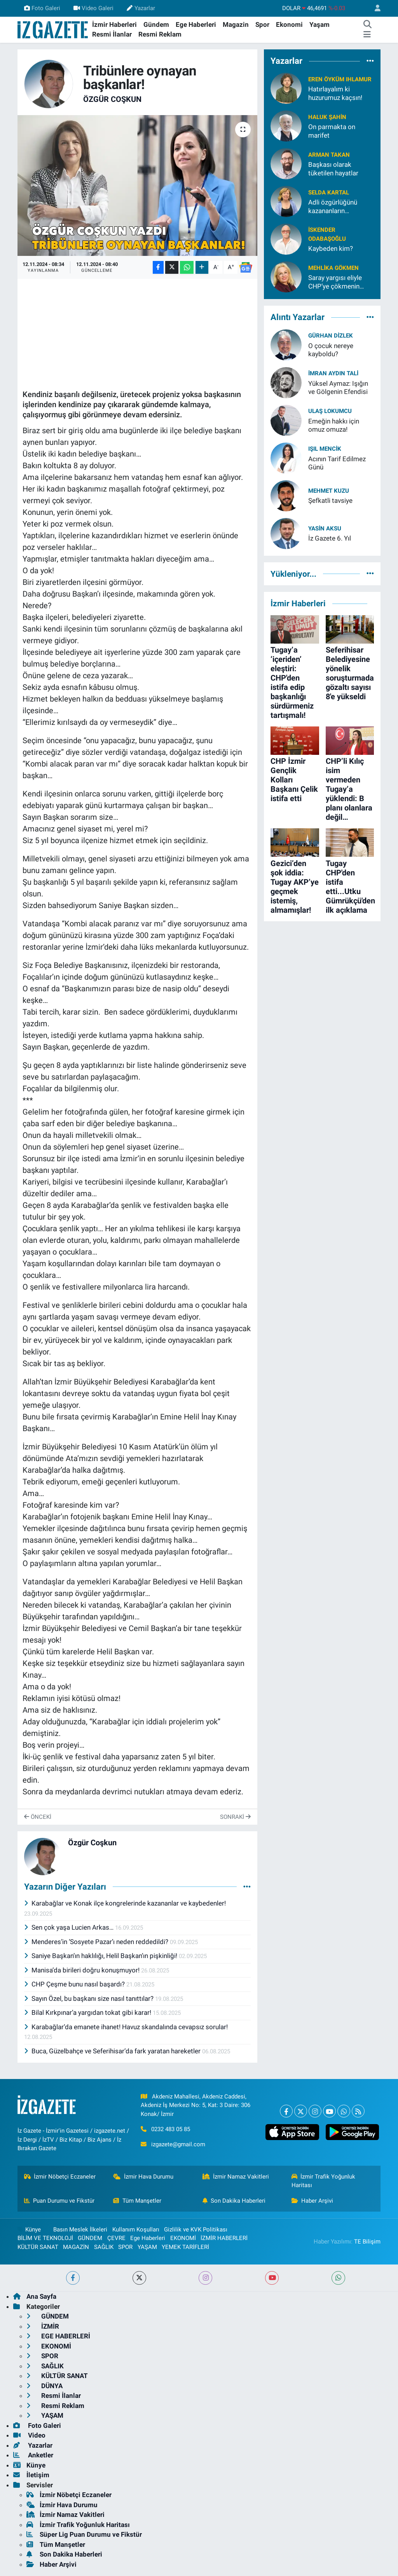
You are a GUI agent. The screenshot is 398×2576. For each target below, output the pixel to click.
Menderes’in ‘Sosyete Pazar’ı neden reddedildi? (97, 1942)
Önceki (37, 1816)
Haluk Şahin (327, 117)
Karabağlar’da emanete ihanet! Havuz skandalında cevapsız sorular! (126, 2027)
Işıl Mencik (324, 448)
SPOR (125, 2247)
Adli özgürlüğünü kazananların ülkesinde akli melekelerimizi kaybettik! (332, 206)
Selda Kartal (328, 192)
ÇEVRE (116, 2238)
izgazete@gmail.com (178, 2144)
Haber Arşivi (312, 2200)
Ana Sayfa (34, 2296)
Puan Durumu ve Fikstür (59, 2200)
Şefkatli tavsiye (330, 500)
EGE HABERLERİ (58, 2336)
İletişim (31, 2475)
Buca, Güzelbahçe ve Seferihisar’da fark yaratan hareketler (113, 2051)
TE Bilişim (367, 2241)
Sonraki (235, 1816)
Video (29, 2435)
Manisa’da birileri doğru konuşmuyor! (82, 1970)
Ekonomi (289, 24)
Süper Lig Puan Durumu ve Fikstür (84, 2534)
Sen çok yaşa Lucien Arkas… (69, 1927)
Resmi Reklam (160, 34)
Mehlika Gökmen (333, 267)
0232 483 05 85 (170, 2129)
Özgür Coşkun (112, 99)
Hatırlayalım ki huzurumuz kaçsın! (335, 93)
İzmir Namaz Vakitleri (235, 2176)
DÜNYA (44, 2386)
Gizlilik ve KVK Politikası (195, 2229)
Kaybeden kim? (330, 248)
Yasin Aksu (324, 528)
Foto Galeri (42, 8)
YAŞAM (147, 2247)
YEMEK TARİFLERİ (185, 2247)
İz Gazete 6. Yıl (329, 538)
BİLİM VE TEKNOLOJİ (45, 2238)
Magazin (236, 24)
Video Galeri (93, 8)
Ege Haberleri (196, 24)
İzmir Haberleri (114, 24)
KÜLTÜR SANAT (37, 2247)
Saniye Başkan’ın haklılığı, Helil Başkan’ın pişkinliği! (101, 1956)
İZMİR (42, 2326)
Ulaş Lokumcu (330, 411)
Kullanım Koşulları (135, 2229)
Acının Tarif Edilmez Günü (337, 463)
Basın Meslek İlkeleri (80, 2229)
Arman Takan (329, 154)
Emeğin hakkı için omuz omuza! (333, 425)
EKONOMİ (183, 2238)
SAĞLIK (103, 2247)
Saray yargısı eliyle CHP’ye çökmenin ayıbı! (335, 282)
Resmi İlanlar (112, 34)
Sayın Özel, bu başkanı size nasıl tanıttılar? (89, 1998)
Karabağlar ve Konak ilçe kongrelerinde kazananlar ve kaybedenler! (125, 1903)
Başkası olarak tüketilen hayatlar (333, 169)
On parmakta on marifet (331, 131)
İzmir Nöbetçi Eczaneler (60, 2176)
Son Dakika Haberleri (234, 2200)
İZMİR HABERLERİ (224, 2238)
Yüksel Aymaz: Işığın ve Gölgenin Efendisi (338, 388)
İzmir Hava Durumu (143, 2176)
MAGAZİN (76, 2247)
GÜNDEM (90, 2238)
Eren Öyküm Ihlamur (340, 79)
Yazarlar (141, 8)
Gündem (156, 24)
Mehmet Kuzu (328, 490)
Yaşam (319, 24)
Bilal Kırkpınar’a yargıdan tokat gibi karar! (88, 2012)
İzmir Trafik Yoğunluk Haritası (324, 2181)
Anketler (33, 2455)
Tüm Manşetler (137, 2200)
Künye (29, 2229)
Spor (262, 24)
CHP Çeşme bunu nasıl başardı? (75, 1984)
